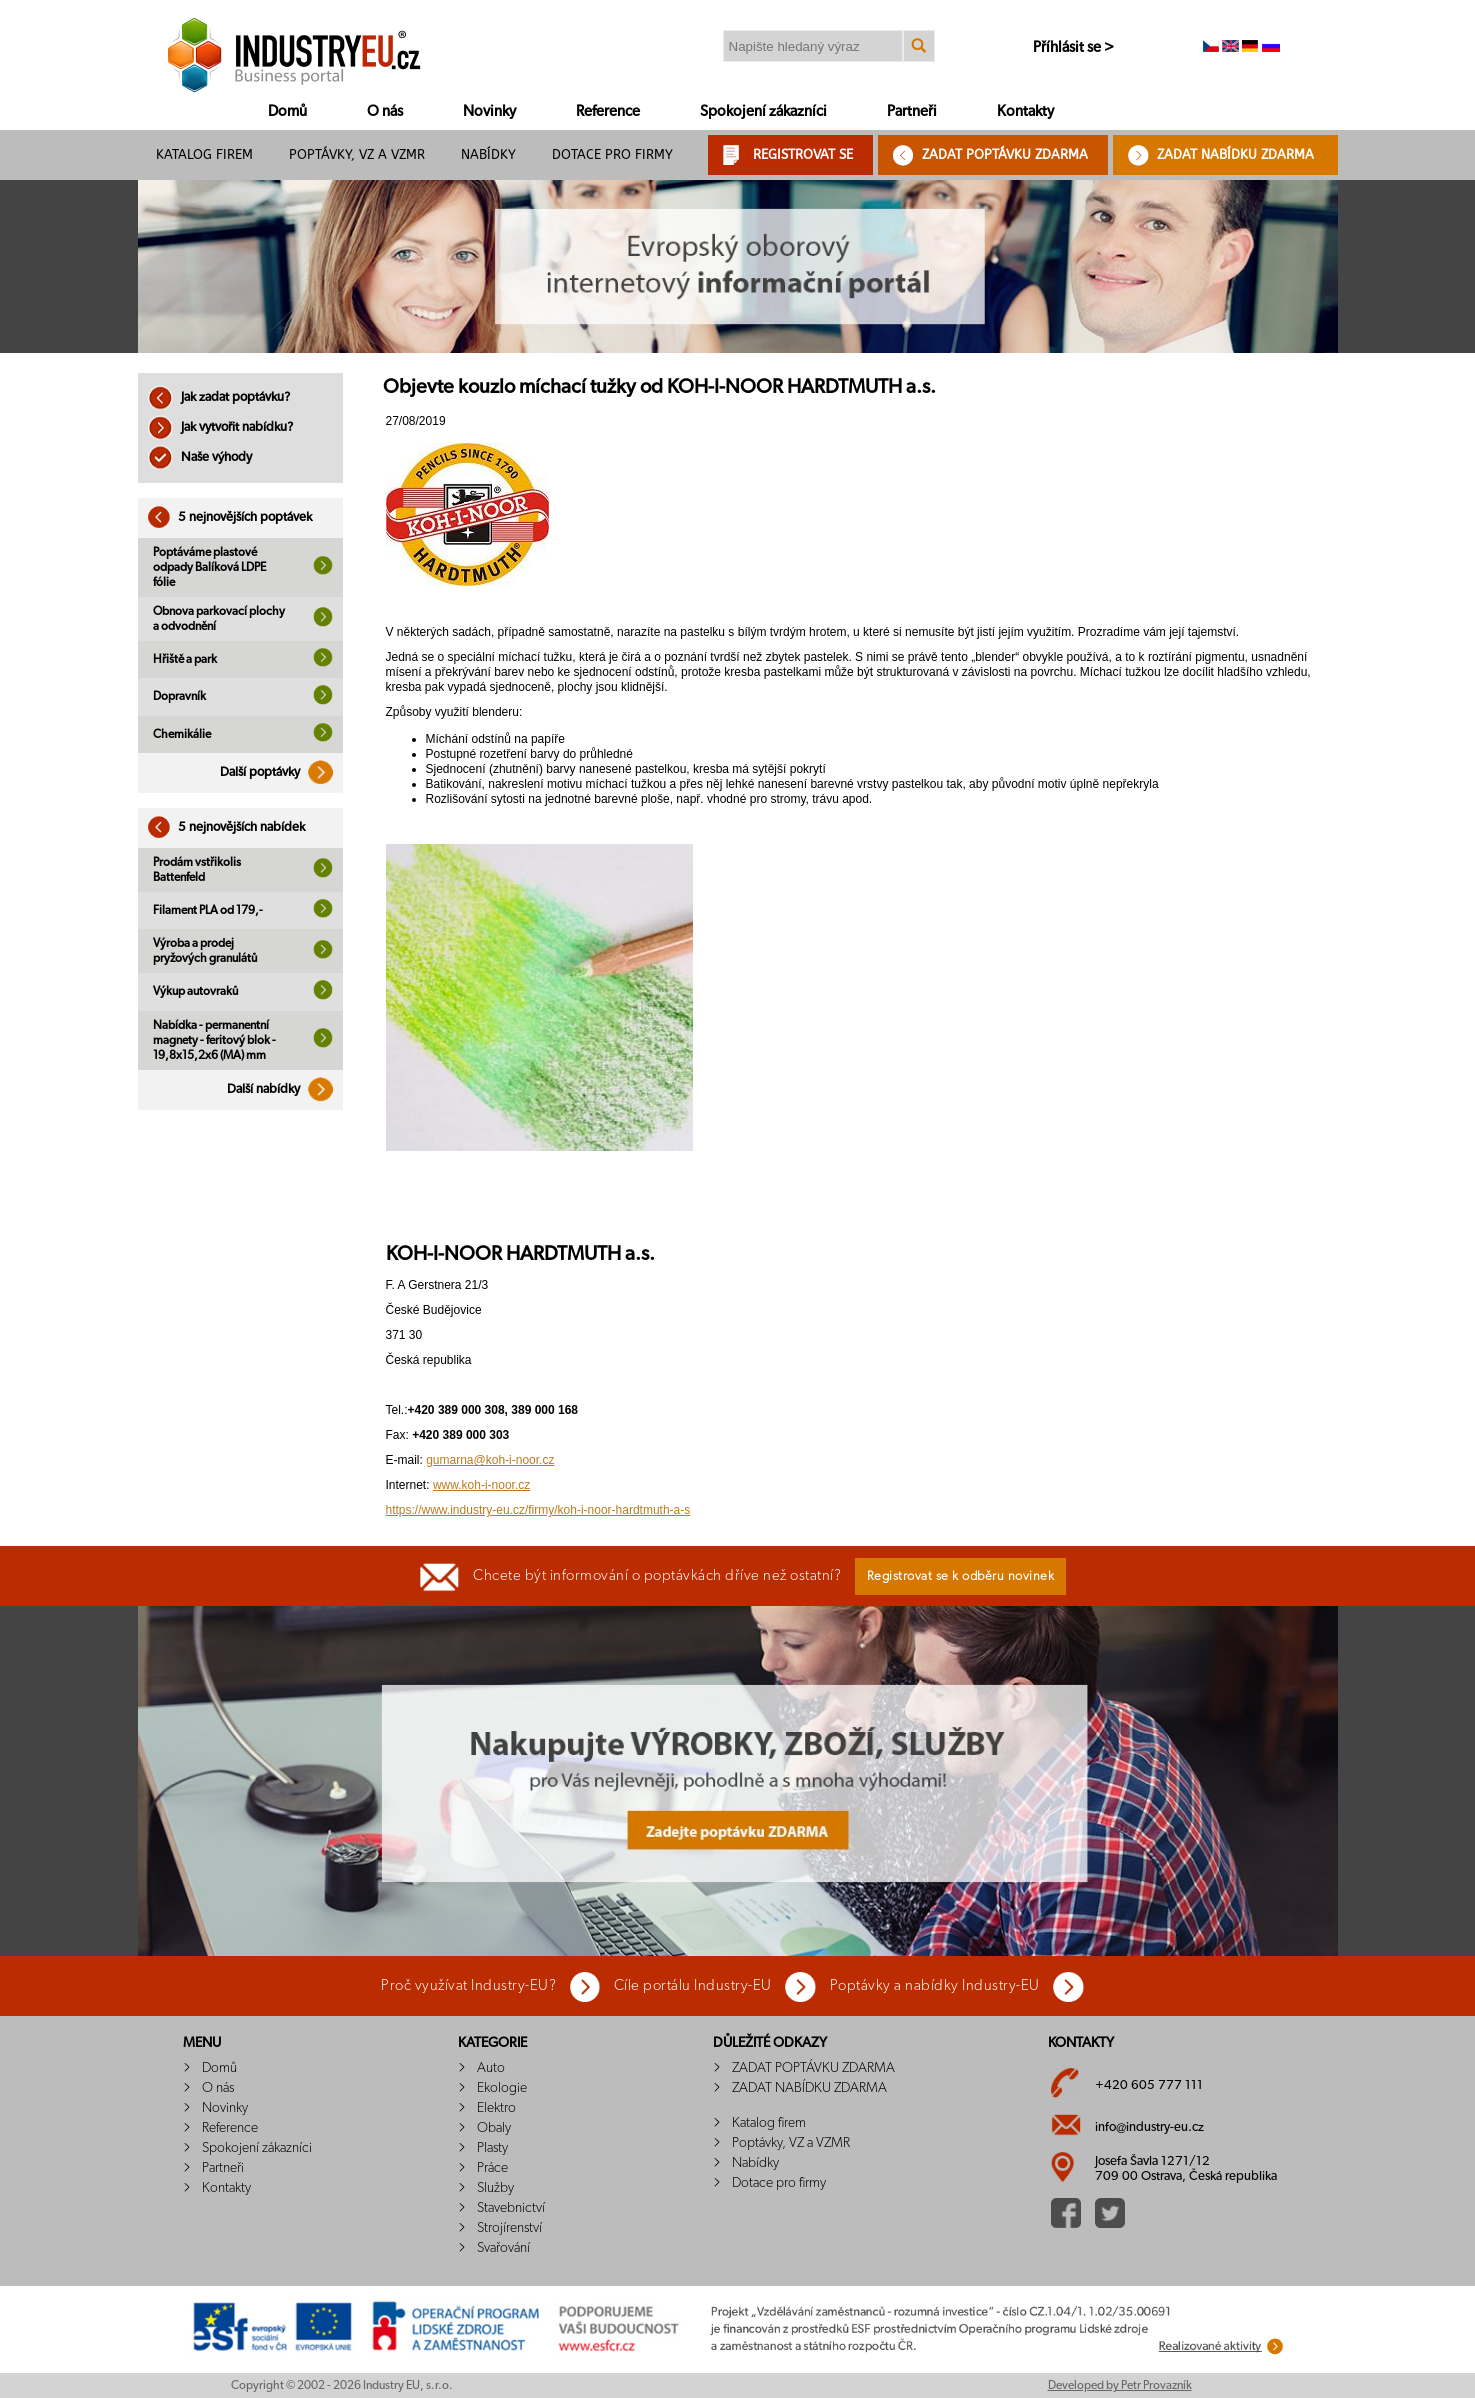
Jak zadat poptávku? (219, 397)
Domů (287, 111)
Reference (608, 111)
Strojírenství (509, 2228)
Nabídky (488, 154)
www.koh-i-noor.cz (481, 1485)
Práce (492, 2168)
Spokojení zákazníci (763, 111)
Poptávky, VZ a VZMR (357, 154)
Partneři (912, 111)
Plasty (492, 2148)
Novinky (489, 111)
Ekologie (502, 2088)
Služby (495, 2188)
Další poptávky (281, 772)
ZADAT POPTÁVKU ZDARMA (1005, 154)
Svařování (503, 2248)
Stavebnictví (511, 2208)
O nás (385, 111)
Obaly (494, 2128)
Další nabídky (285, 1089)
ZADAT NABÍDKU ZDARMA (1235, 154)
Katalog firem (204, 154)
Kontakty (1025, 111)
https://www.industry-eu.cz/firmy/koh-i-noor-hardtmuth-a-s (538, 1510)
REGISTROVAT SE (803, 154)
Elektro (496, 2108)
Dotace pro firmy (612, 154)
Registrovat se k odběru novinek (961, 1576)
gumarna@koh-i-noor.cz (490, 1460)
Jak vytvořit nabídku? (220, 427)
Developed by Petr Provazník (1120, 2385)
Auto (491, 2068)
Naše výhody (200, 457)
